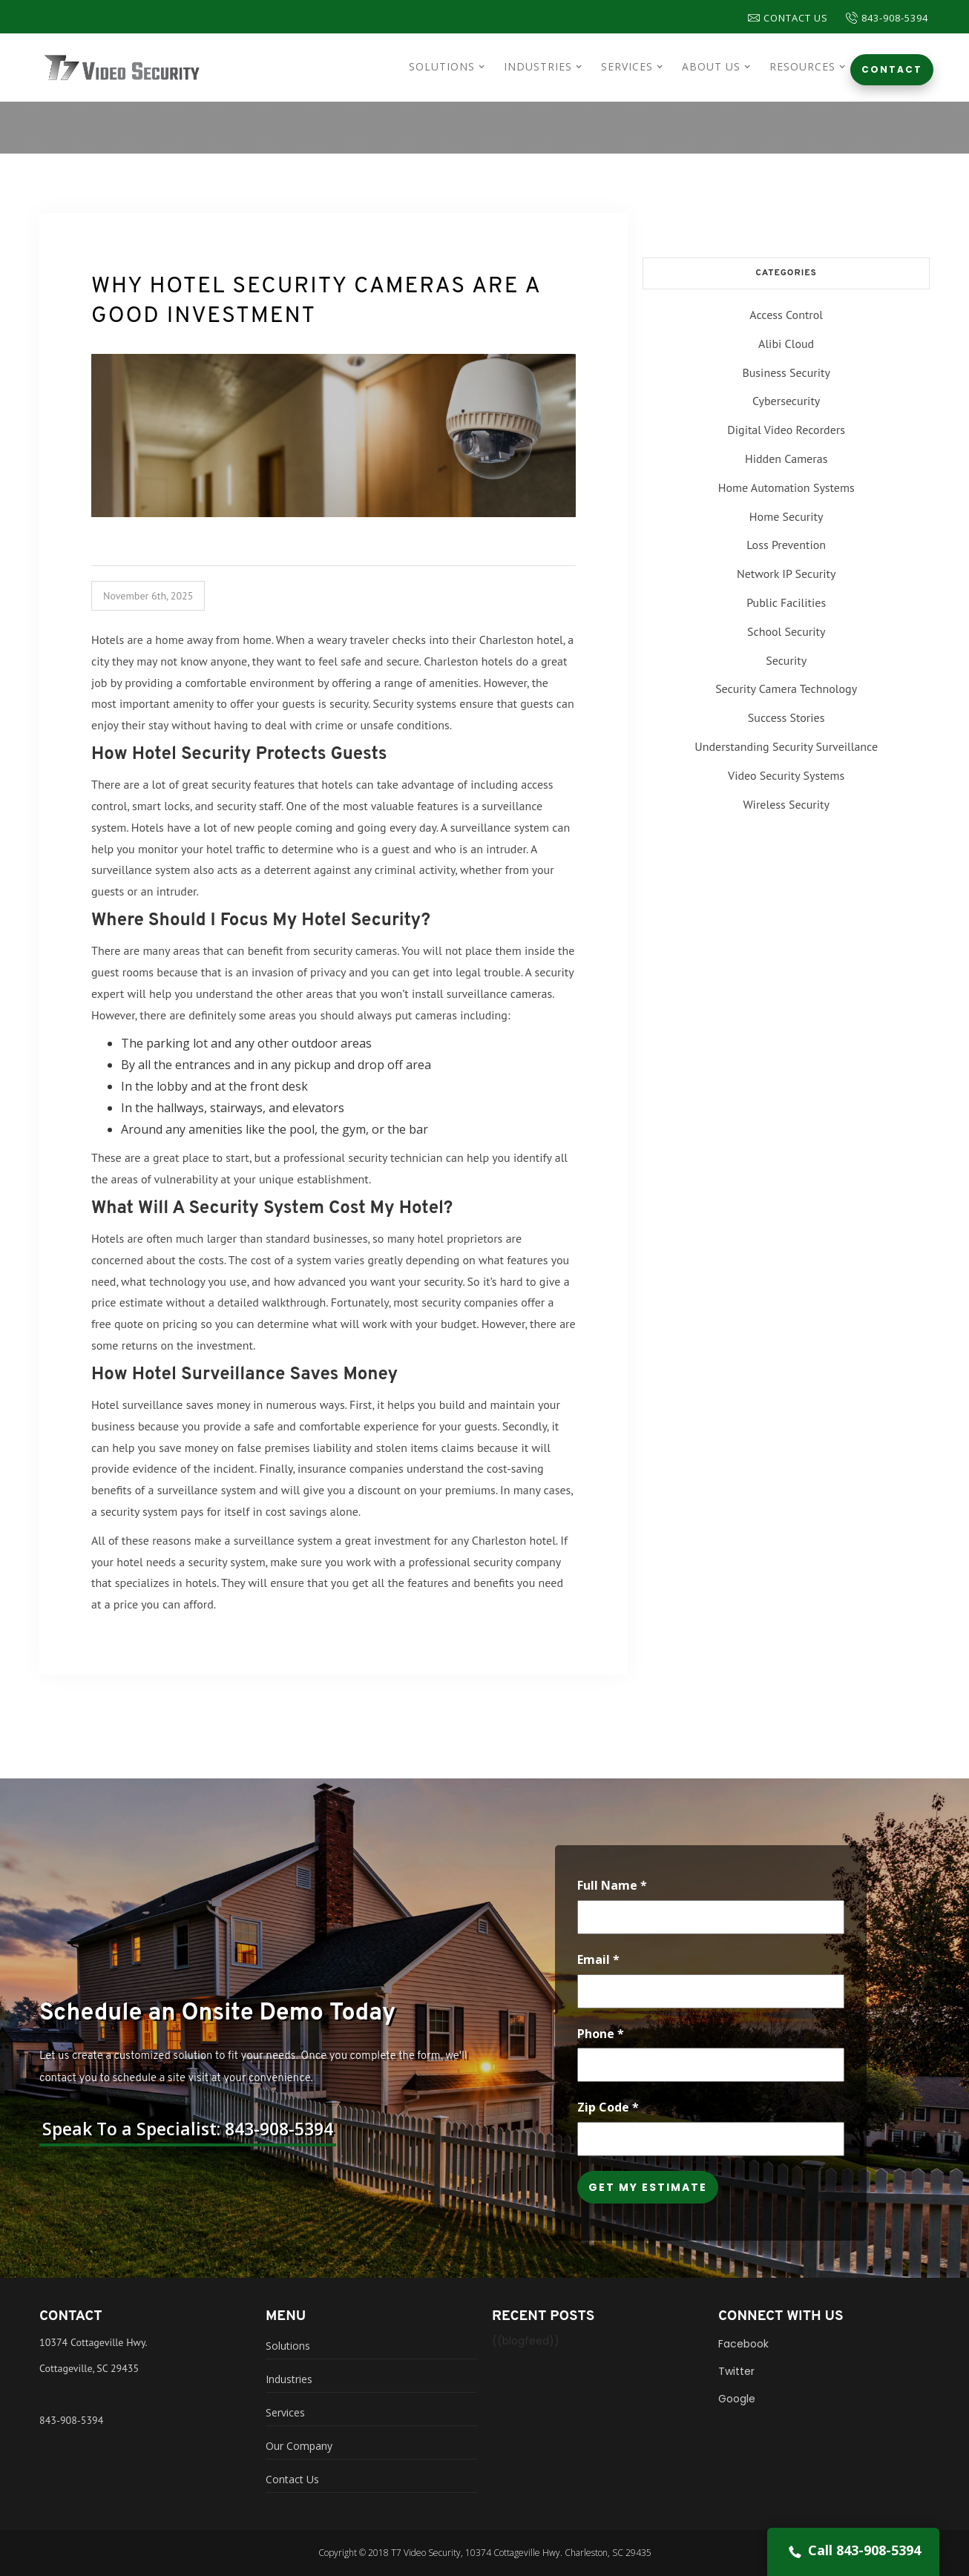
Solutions (288, 2346)
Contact (891, 69)
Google (736, 2398)
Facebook (743, 2343)
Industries (289, 2379)
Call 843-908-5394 (853, 2551)
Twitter (736, 2371)
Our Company (299, 2446)
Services (285, 2412)
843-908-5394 (71, 2420)
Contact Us (788, 17)
